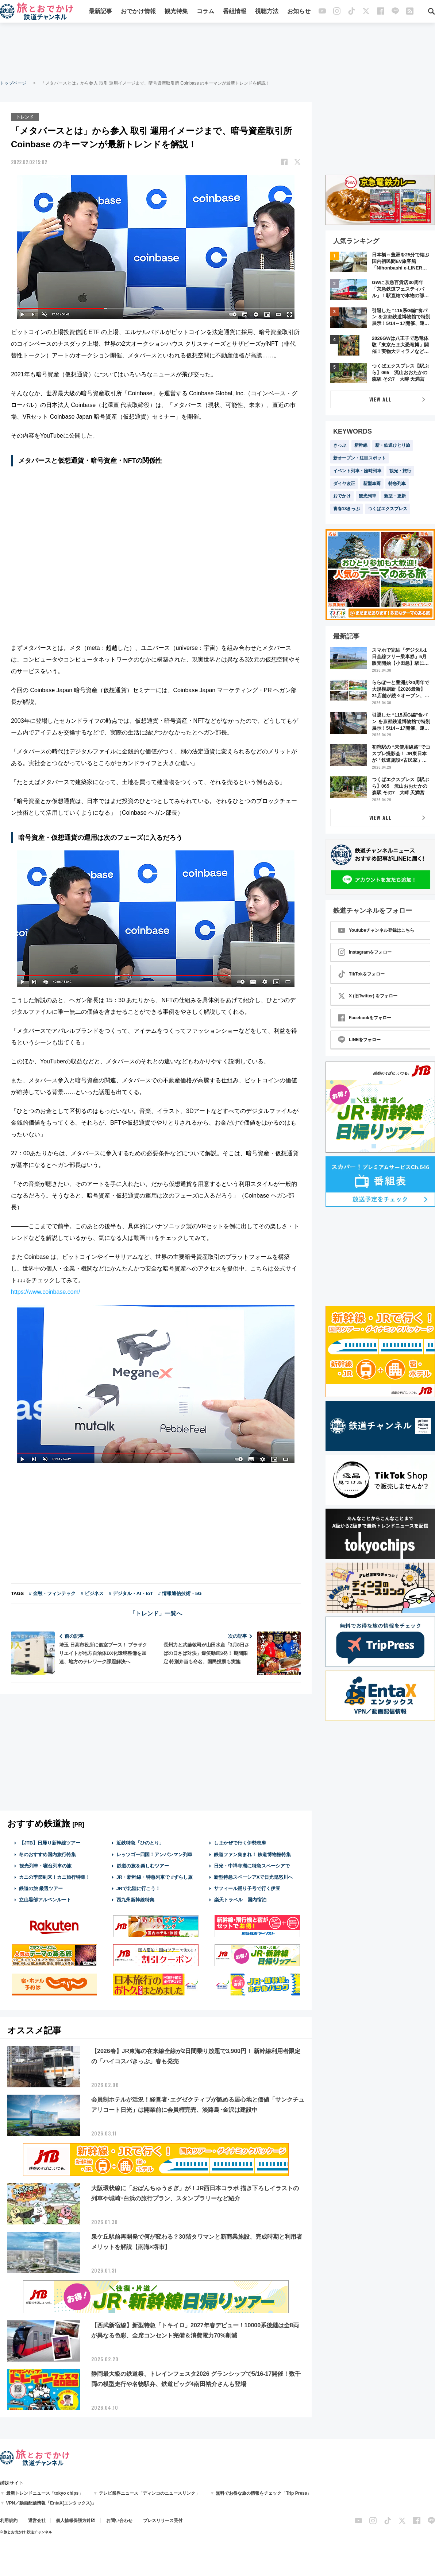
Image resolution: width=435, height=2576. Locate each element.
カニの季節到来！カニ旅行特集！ (53, 1876)
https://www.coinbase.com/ (45, 1291)
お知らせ (299, 12)
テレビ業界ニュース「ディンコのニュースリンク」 (149, 2492)
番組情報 (234, 12)
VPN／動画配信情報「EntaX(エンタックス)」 (51, 2502)
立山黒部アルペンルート (45, 1899)
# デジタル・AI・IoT (131, 1593)
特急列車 (397, 483)
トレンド (25, 116)
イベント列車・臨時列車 (357, 470)
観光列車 (367, 495)
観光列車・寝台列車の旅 (45, 1865)
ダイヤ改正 (344, 483)
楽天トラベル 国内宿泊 (240, 1899)
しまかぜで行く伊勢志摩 (240, 1842)
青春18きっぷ (346, 508)
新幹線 (360, 445)
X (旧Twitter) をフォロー (367, 996)
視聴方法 (266, 12)
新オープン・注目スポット (359, 458)
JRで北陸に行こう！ (138, 1888)
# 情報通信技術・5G (179, 1593)
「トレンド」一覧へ (156, 1613)
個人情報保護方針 (73, 2519)
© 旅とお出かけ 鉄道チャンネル (26, 2531)
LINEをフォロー (359, 1039)
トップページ (13, 83)
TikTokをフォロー (361, 974)
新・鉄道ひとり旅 (392, 445)
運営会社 (37, 2519)
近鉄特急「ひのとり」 (140, 1842)
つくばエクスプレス (387, 508)
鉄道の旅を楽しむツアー (142, 1865)
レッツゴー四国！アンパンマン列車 (154, 1854)
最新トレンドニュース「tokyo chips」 (44, 2492)
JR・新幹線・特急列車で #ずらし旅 (154, 1876)
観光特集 (176, 12)
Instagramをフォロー (365, 952)
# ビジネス (92, 1593)
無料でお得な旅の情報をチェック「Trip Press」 (263, 2492)
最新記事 (100, 12)
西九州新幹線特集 (135, 1899)
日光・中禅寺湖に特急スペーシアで (252, 1865)
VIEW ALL (380, 399)
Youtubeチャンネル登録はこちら (376, 930)
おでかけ (342, 495)
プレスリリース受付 (162, 2519)
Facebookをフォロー (364, 1017)
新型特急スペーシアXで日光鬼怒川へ (253, 1876)
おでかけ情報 (138, 12)
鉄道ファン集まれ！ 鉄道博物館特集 (252, 1854)
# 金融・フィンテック (52, 1593)
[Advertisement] (217, 51)
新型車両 (372, 483)
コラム (205, 12)
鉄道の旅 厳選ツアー (41, 1888)
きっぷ (339, 445)
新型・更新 (395, 495)
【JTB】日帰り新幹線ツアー (50, 1842)
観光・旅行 (400, 470)
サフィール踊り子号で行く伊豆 (247, 1888)
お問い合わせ (119, 2519)
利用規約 (9, 2519)
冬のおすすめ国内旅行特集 (47, 1854)
